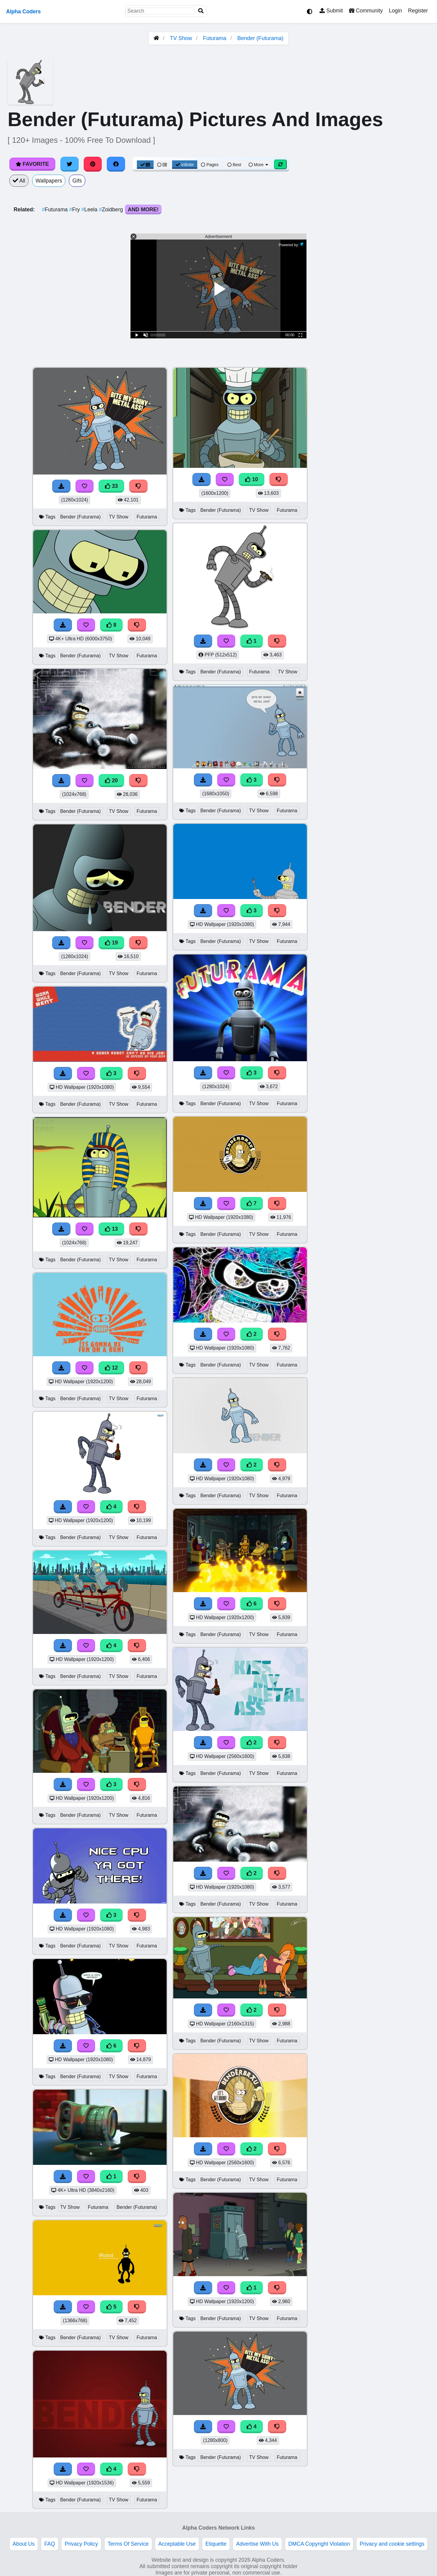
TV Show (181, 38)
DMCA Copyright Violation (319, 2544)
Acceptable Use (177, 2544)
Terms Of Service (128, 2544)
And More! (143, 209)
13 (111, 1229)
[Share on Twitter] (69, 164)
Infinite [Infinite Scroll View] (185, 164)
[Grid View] (145, 164)
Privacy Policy (81, 2544)
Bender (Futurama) (260, 38)
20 (111, 780)
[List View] (162, 164)
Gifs (77, 181)
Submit (331, 11)
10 (251, 479)
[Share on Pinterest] (93, 164)
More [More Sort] (259, 164)
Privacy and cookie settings (392, 2544)
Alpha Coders (23, 11)
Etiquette (215, 2544)
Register (418, 11)
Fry (75, 209)
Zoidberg (111, 209)
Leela (90, 209)
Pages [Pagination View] (209, 164)
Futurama (214, 38)
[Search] (201, 11)
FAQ (49, 2544)
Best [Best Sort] (234, 164)
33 (111, 486)
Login (395, 11)
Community (366, 11)
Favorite (32, 164)
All (19, 181)
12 (111, 1368)
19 (111, 943)
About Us (24, 2544)
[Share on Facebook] (116, 164)
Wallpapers (49, 181)
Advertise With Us (257, 2544)
